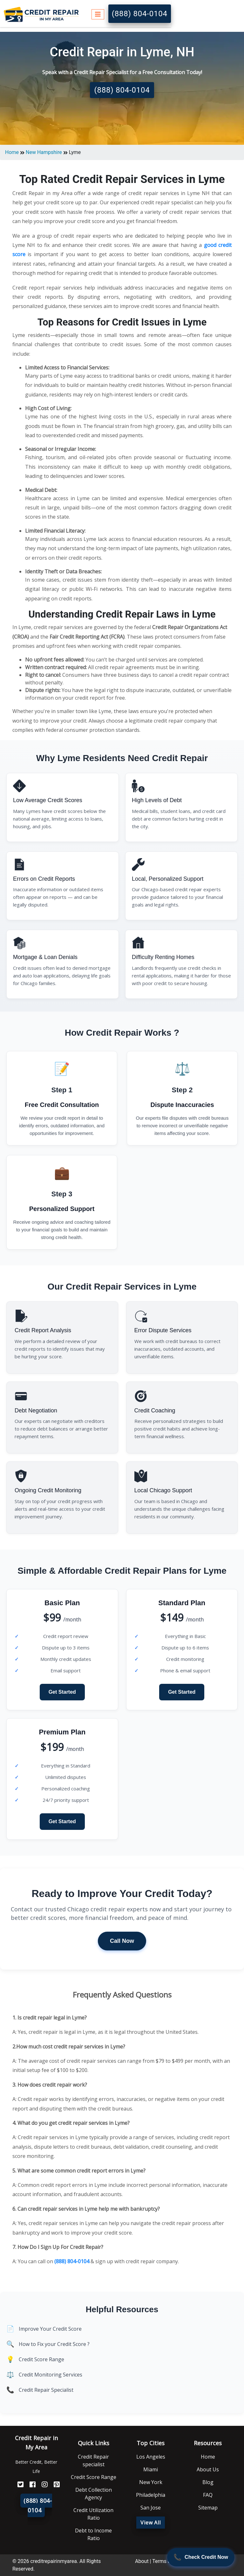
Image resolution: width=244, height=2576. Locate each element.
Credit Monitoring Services (50, 2374)
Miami (150, 2469)
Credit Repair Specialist (46, 2389)
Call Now (122, 1941)
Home (12, 152)
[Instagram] (42, 2485)
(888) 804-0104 (139, 13)
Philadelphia (150, 2494)
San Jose (150, 2507)
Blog (208, 2482)
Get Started (62, 1692)
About (142, 2561)
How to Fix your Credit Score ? (54, 2344)
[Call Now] (200, 2557)
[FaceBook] (30, 2485)
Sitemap (208, 2507)
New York (150, 2482)
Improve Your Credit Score (50, 2328)
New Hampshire (44, 152)
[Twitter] (18, 2485)
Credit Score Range (41, 2359)
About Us (208, 2469)
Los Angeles (150, 2456)
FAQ (208, 2494)
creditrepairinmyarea (53, 2561)
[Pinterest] (54, 2485)
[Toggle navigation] (97, 13)
